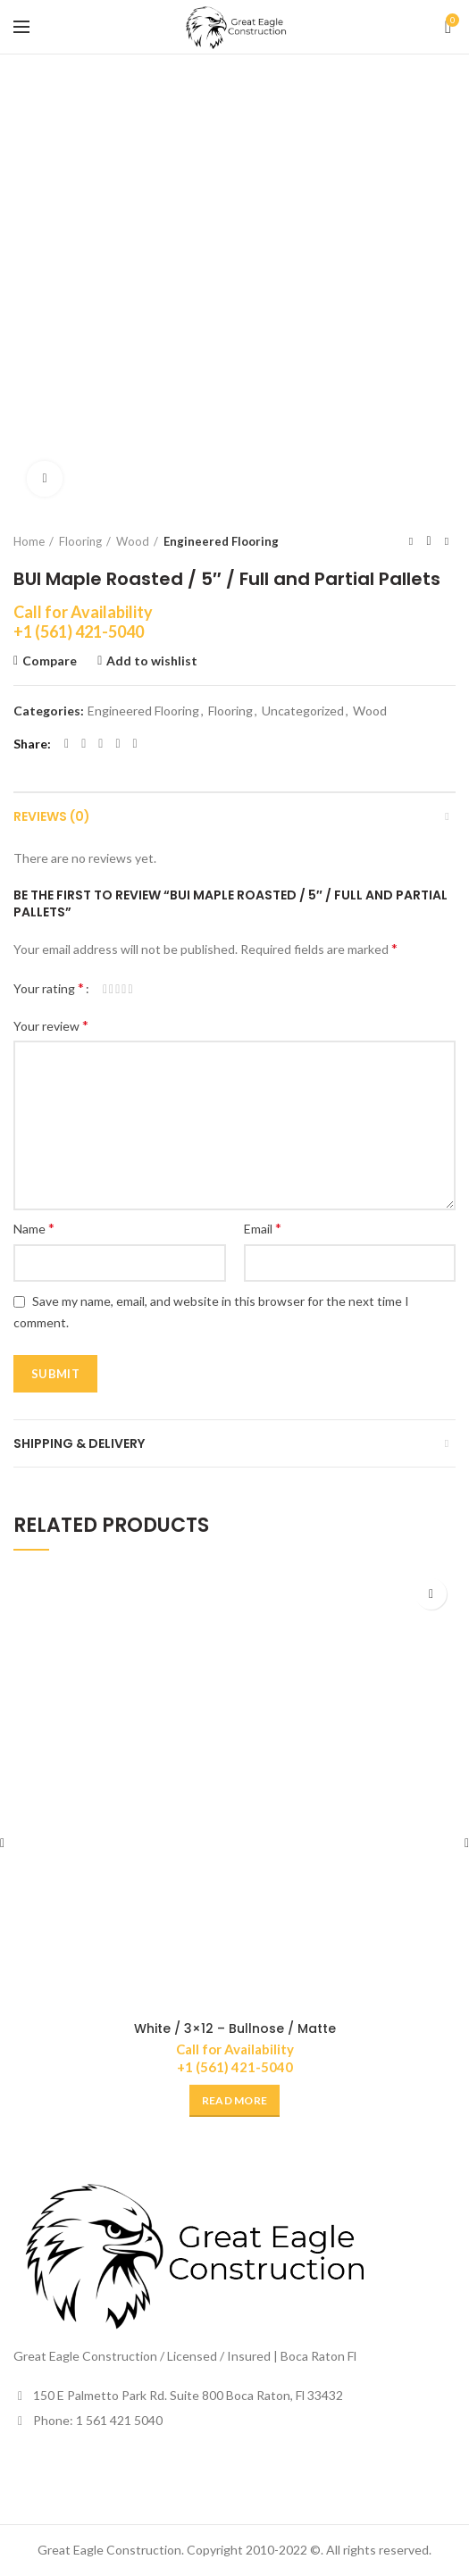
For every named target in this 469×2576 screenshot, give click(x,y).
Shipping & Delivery (79, 1443)
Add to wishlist (151, 661)
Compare (49, 661)
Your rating (48, 987)
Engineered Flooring (221, 541)
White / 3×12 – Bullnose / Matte (235, 2028)
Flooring (80, 541)
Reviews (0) (51, 816)
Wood (132, 541)
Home (29, 541)
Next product (446, 541)
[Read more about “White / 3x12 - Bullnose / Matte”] (235, 2101)
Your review (50, 1024)
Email (262, 1227)
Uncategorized (303, 711)
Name (33, 1227)
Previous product (411, 541)
